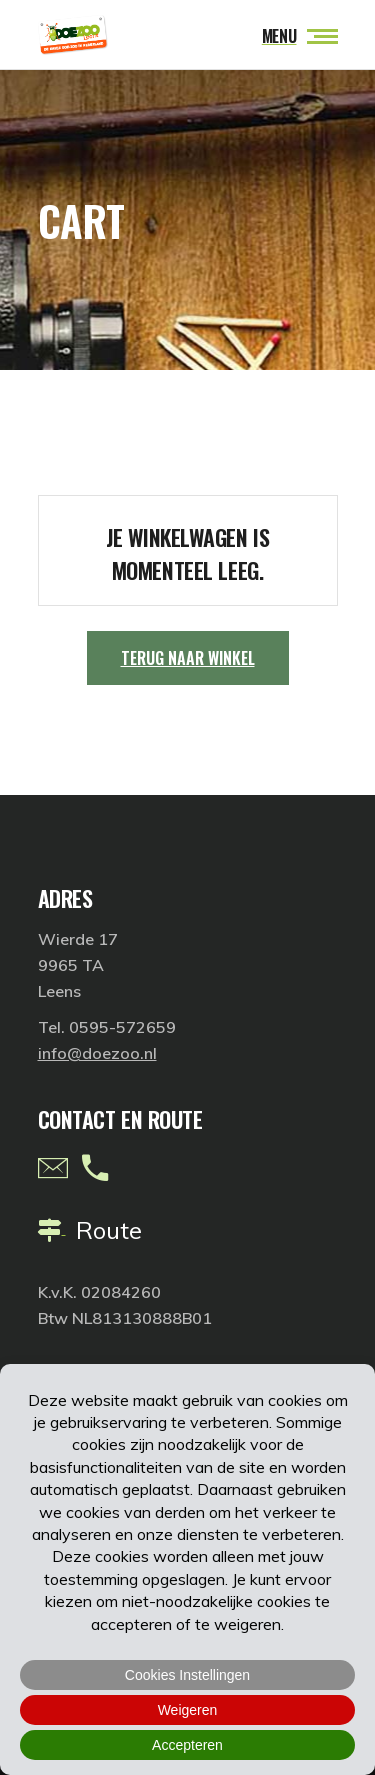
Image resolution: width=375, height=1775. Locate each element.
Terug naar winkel (188, 658)
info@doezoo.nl (97, 1053)
